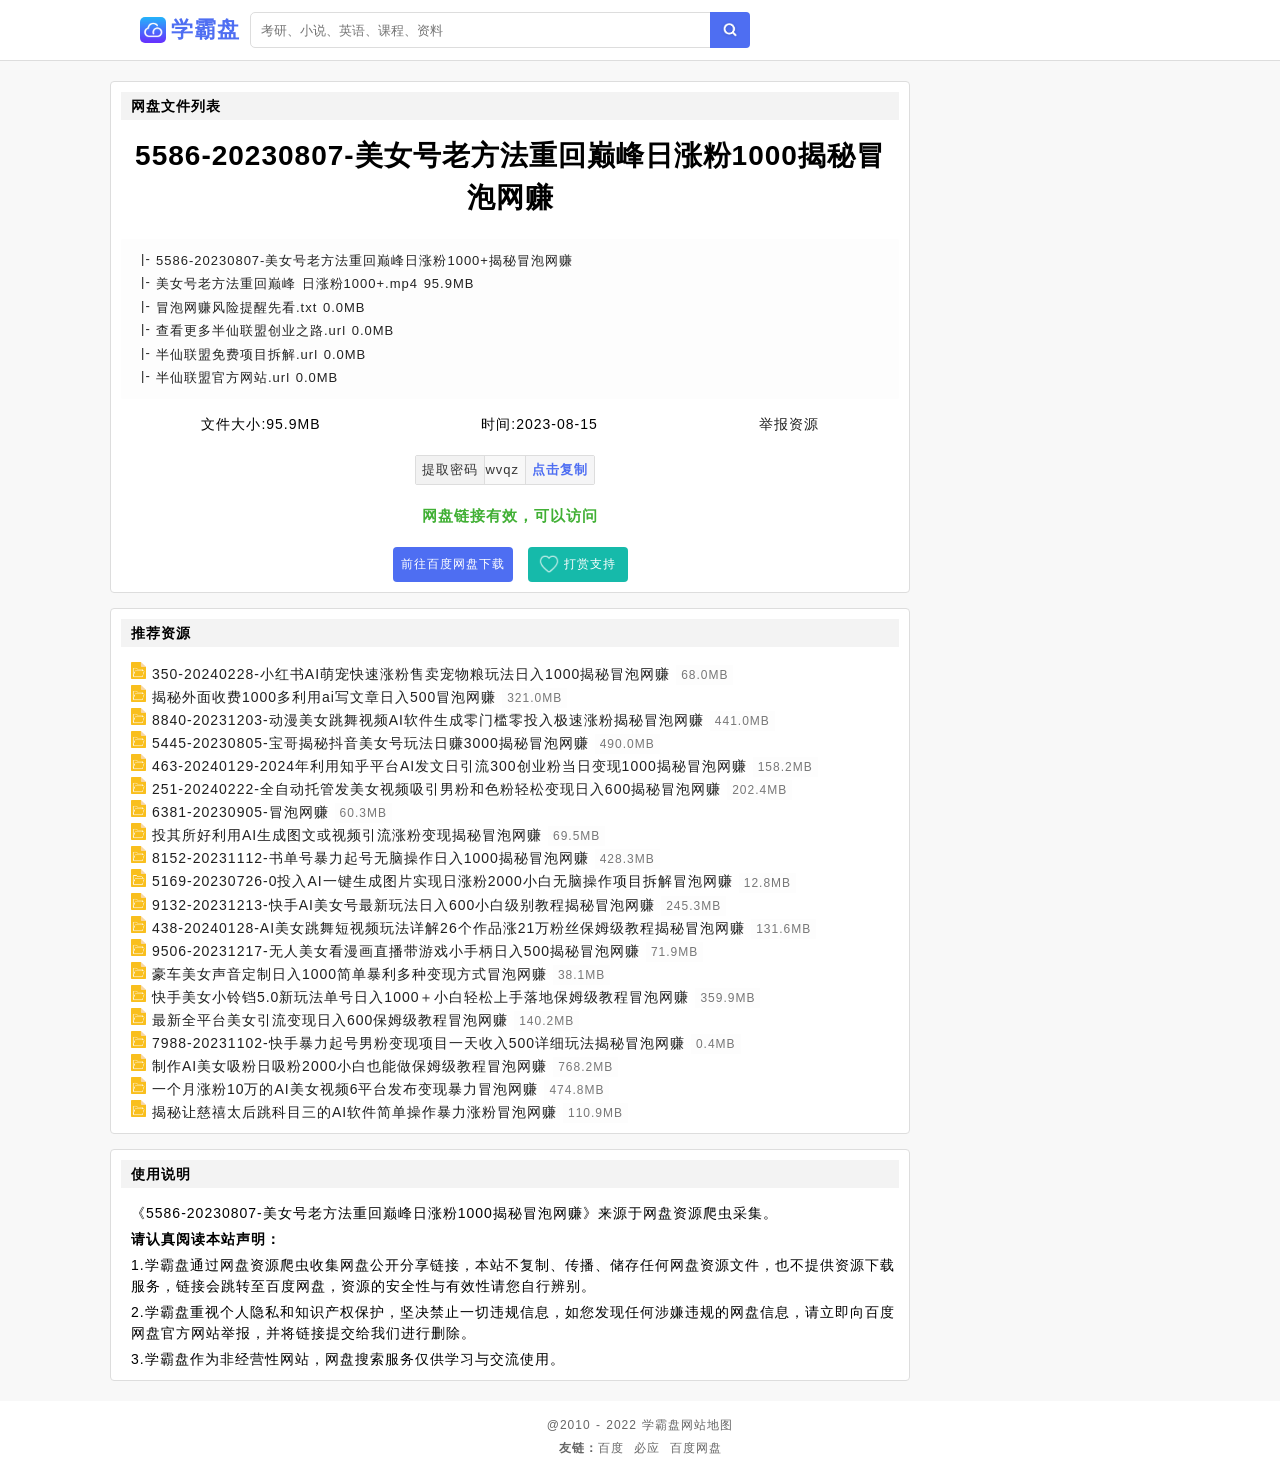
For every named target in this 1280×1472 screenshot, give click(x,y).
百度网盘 (696, 1448)
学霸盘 (661, 1425)
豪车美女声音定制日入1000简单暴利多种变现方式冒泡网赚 (349, 974)
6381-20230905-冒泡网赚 (240, 812)
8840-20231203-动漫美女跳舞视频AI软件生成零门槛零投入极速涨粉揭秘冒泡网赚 (428, 720)
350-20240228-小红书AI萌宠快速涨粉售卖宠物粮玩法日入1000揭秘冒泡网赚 (411, 674)
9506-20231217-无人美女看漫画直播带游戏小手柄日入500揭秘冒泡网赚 (396, 951)
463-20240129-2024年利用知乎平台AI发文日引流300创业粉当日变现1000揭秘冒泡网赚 (449, 766)
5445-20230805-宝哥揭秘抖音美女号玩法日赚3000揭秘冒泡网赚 (370, 743)
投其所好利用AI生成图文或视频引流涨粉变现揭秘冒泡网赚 (347, 835)
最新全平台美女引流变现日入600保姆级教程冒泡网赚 (330, 1020)
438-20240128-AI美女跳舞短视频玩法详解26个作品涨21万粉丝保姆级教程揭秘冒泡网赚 (448, 928)
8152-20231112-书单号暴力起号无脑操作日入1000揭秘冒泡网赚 (370, 858)
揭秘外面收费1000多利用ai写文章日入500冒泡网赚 (324, 697)
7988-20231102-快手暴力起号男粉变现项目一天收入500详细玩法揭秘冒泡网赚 (418, 1043)
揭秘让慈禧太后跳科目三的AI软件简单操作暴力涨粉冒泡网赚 (354, 1112)
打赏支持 (590, 564)
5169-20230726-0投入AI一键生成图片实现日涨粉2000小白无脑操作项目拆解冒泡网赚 (442, 882)
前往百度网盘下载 (453, 564)
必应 (647, 1448)
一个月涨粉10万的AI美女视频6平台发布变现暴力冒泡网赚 (345, 1089)
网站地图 (707, 1425)
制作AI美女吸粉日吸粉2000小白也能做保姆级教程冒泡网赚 (349, 1066)
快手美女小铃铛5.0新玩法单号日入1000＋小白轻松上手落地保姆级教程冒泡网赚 (421, 997)
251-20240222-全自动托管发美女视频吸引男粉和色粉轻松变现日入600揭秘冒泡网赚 (436, 789)
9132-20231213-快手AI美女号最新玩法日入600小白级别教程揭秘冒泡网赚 (403, 905)
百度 (611, 1448)
